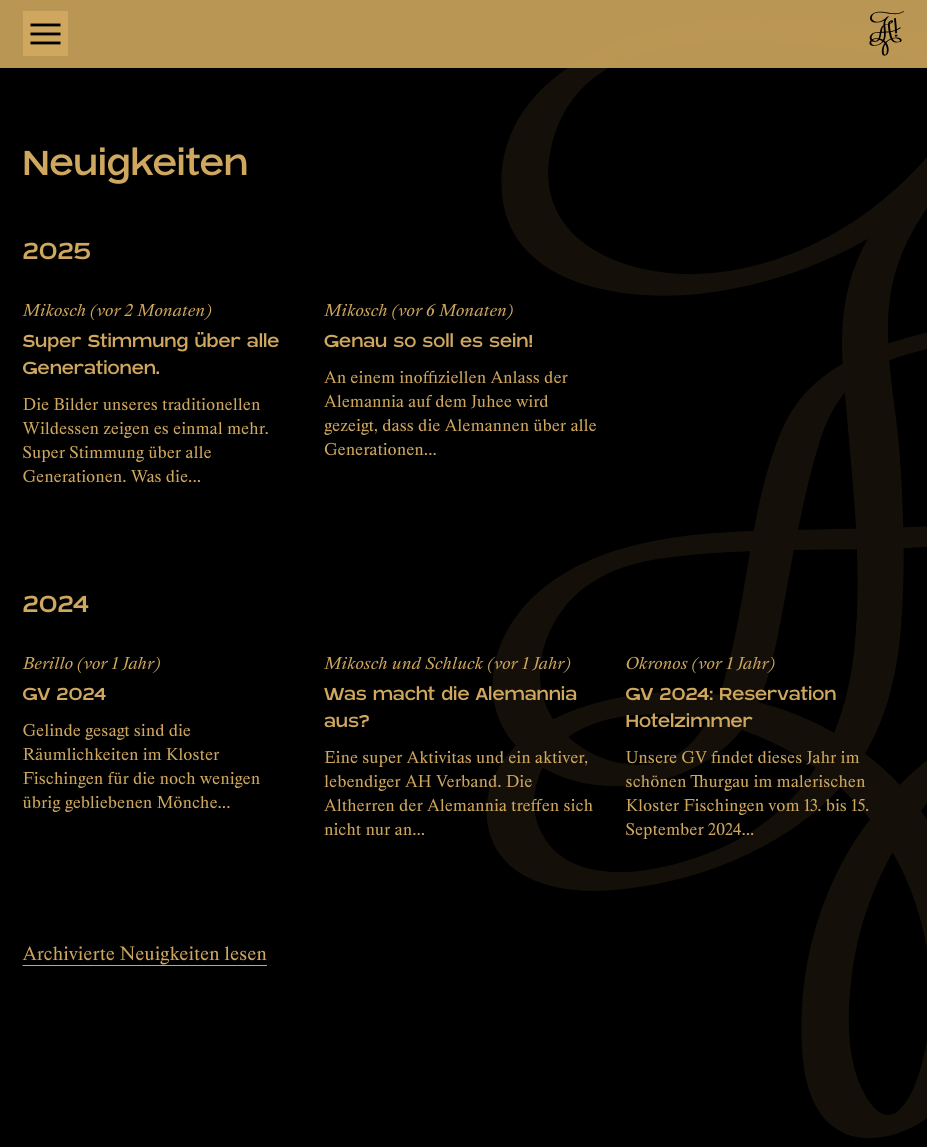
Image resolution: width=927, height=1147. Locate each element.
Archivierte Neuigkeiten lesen (145, 953)
